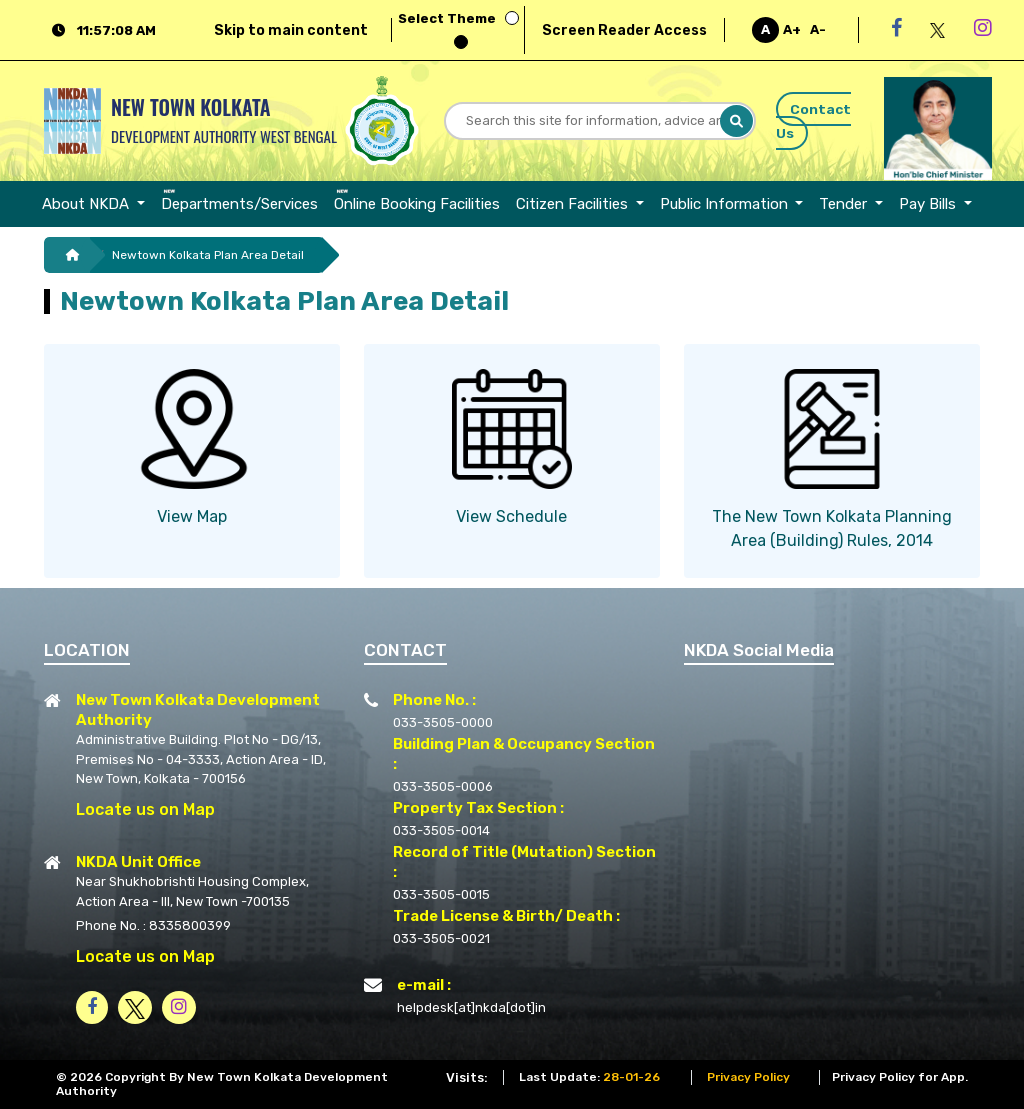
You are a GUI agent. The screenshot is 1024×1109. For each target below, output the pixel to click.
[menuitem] (97, 204)
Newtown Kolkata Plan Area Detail (208, 255)
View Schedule (511, 516)
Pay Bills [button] (929, 204)
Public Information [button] (726, 204)
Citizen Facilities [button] (574, 204)
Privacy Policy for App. (900, 1077)
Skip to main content (291, 30)
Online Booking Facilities (417, 204)
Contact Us (813, 121)
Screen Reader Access (624, 30)
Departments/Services (239, 204)
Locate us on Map (145, 809)
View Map (192, 516)
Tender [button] (845, 204)
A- (818, 29)
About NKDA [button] (87, 204)
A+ (792, 29)
